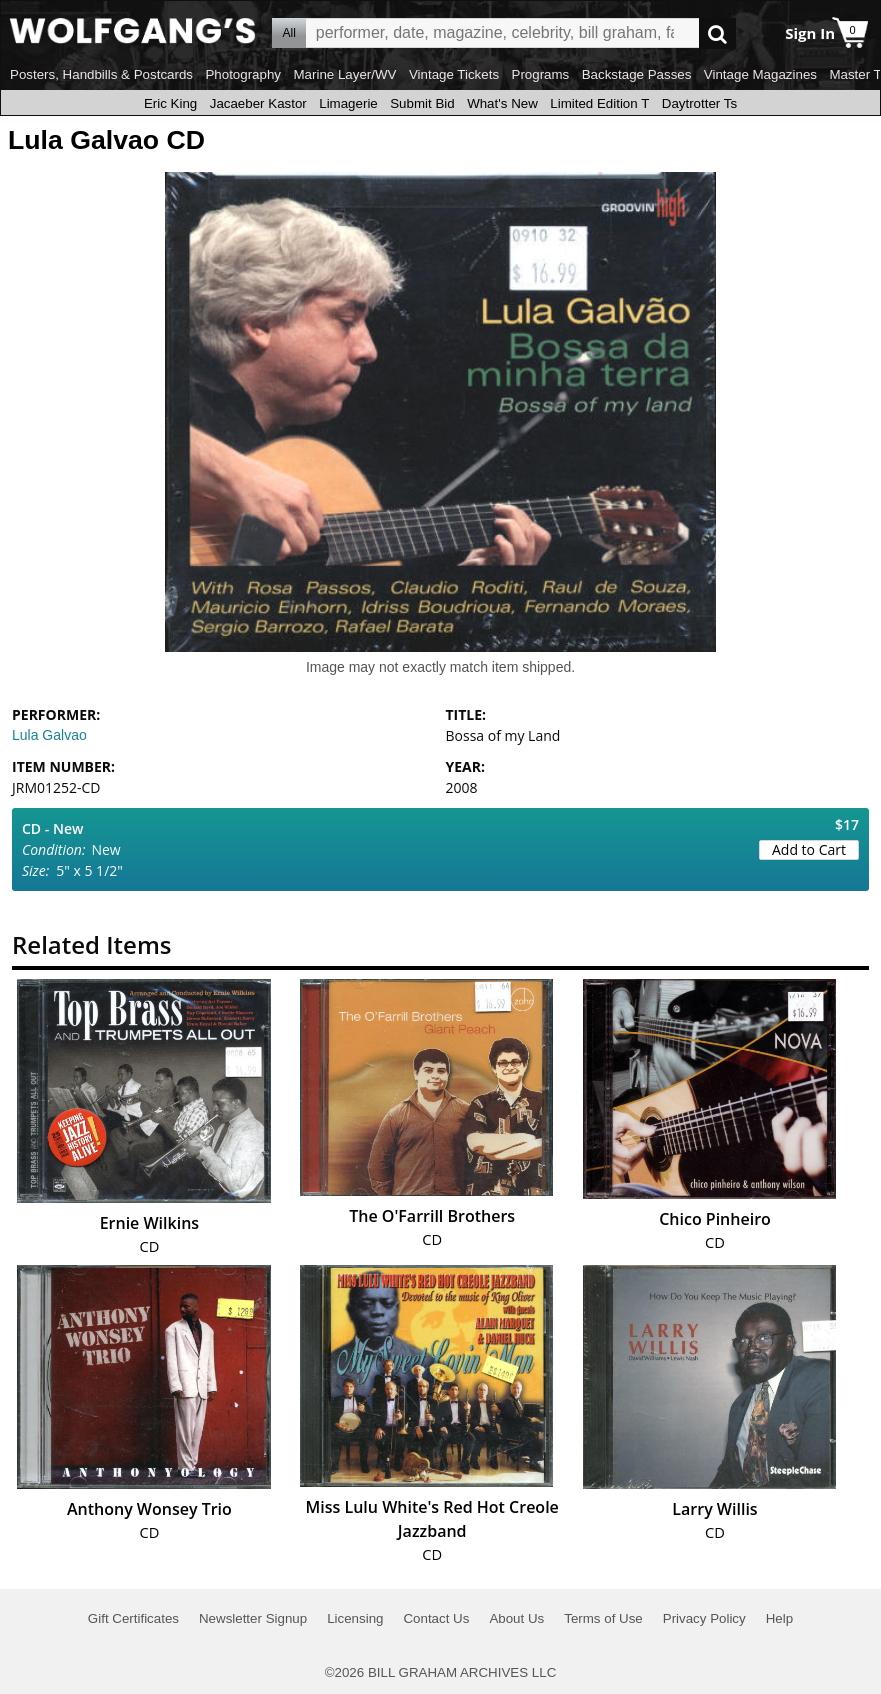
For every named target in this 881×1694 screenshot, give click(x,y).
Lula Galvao (49, 735)
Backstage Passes (637, 74)
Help (779, 1618)
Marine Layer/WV (344, 74)
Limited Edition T (599, 103)
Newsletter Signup (253, 1618)
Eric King (170, 103)
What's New (502, 103)
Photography (243, 74)
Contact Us (436, 1618)
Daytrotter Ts (699, 103)
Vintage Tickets (454, 74)
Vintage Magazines (760, 74)
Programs (541, 74)
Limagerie (348, 103)
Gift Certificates (133, 1618)
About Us (516, 1618)
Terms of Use (603, 1618)
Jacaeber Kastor (258, 103)
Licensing (355, 1618)
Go (717, 33)
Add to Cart (809, 849)
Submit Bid (422, 103)
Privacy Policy (704, 1618)
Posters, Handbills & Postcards (101, 74)
